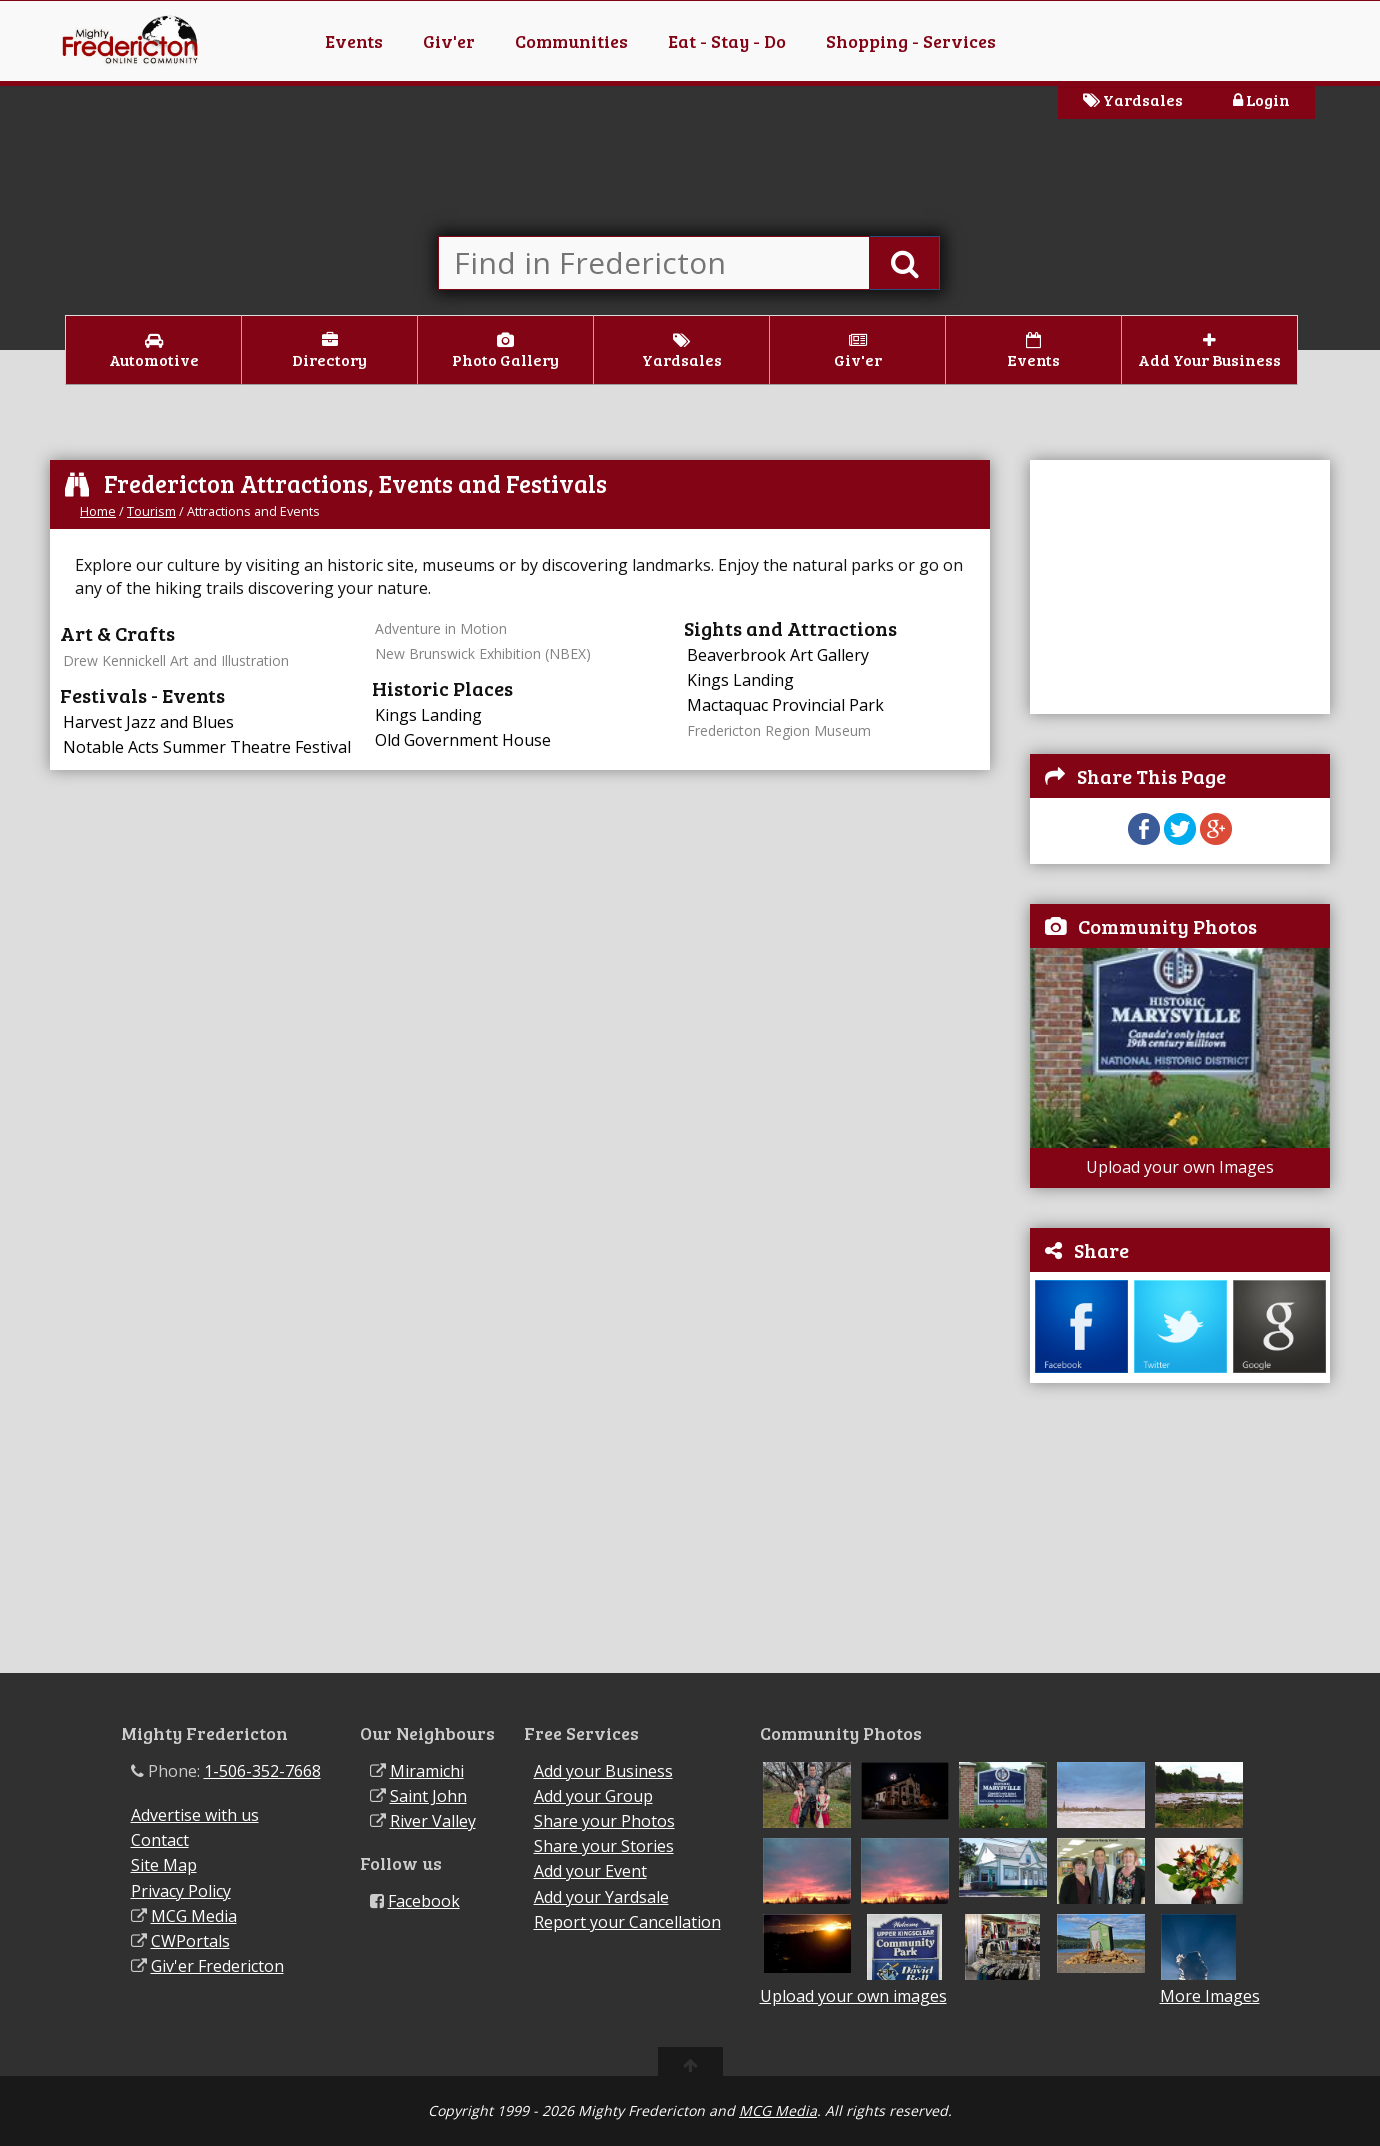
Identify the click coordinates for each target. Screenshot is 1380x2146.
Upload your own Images (1180, 1167)
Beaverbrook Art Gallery (778, 655)
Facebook (424, 1901)
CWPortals (190, 1941)
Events (354, 41)
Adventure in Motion (441, 628)
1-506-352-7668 (262, 1771)
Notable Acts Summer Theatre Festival (207, 747)
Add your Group (593, 1796)
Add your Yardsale (601, 1897)
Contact (160, 1840)
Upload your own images (853, 1996)
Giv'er (449, 41)
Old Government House (463, 740)
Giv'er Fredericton (217, 1966)
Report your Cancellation (627, 1922)
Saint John (428, 1796)
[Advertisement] (1180, 1528)
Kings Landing (428, 715)
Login (1261, 99)
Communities (571, 41)
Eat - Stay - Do (727, 41)
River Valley (433, 1821)
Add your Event (590, 1871)
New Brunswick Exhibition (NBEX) (483, 653)
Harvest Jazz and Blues (148, 722)
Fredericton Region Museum (779, 730)
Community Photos (1167, 926)
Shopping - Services (911, 41)
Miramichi (427, 1771)
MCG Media (194, 1916)
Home (98, 511)
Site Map (164, 1865)
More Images (1210, 1996)
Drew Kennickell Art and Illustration (176, 660)
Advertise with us (195, 1815)
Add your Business (603, 1771)
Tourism (151, 511)
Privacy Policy (181, 1891)
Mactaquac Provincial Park (785, 705)
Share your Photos (604, 1821)
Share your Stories (604, 1846)
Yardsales (1133, 99)
